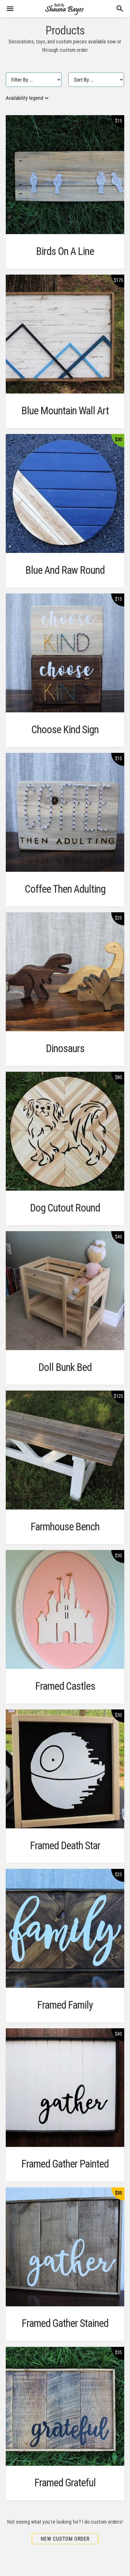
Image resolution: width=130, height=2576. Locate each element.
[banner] (65, 8)
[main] (65, 1296)
